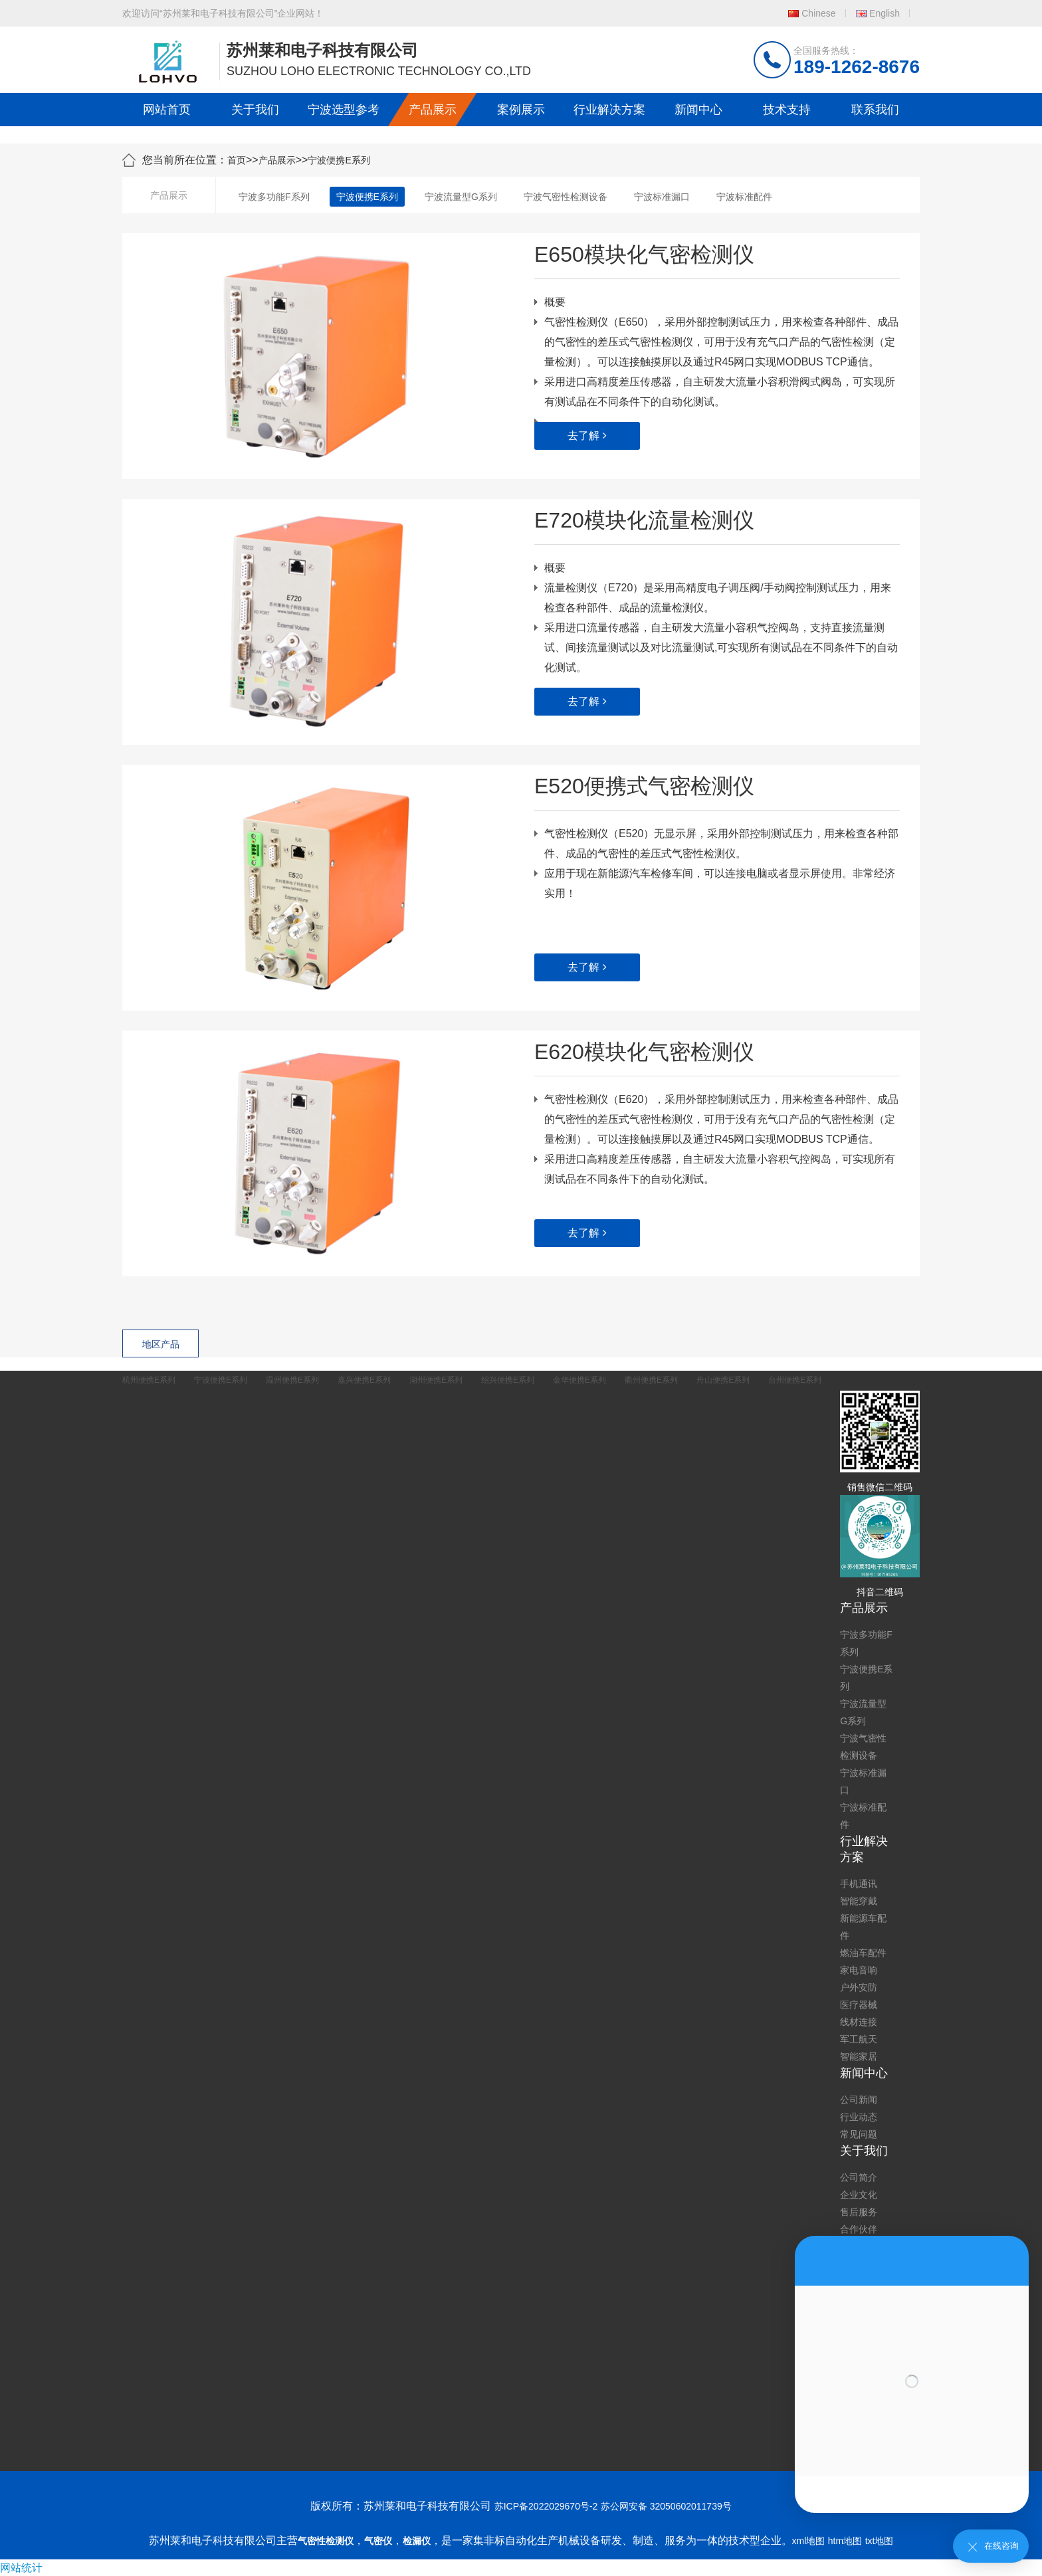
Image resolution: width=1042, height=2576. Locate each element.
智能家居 (858, 2056)
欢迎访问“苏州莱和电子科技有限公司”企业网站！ (223, 13)
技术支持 (787, 109)
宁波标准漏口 (662, 196)
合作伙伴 (858, 2229)
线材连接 (858, 2022)
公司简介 (858, 2177)
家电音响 (858, 1970)
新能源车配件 (863, 1927)
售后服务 (858, 2212)
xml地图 (808, 2540)
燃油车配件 (863, 1952)
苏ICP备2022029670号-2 (546, 2506)
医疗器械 (858, 2004)
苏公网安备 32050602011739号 (666, 2506)
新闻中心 (698, 109)
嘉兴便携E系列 (364, 1380)
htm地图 (845, 2540)
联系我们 (875, 109)
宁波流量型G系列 (461, 196)
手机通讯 (858, 1883)
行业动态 (858, 2117)
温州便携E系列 (292, 1380)
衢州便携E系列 (651, 1380)
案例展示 (521, 109)
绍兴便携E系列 (507, 1380)
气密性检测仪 (326, 2540)
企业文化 (858, 2194)
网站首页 (167, 109)
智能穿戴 (858, 1901)
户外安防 (858, 1987)
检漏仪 (417, 2540)
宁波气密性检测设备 (565, 196)
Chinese (818, 13)
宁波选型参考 (343, 109)
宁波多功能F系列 (274, 196)
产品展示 (433, 109)
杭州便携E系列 (148, 1380)
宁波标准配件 (744, 196)
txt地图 (879, 2540)
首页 (236, 160)
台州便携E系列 (794, 1380)
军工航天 (858, 2039)
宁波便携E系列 (338, 160)
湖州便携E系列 (436, 1380)
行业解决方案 (609, 109)
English (884, 13)
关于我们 (255, 109)
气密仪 (378, 2540)
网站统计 (21, 2567)
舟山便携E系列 (723, 1380)
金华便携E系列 (579, 1380)
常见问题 (858, 2134)
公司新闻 (858, 2099)
